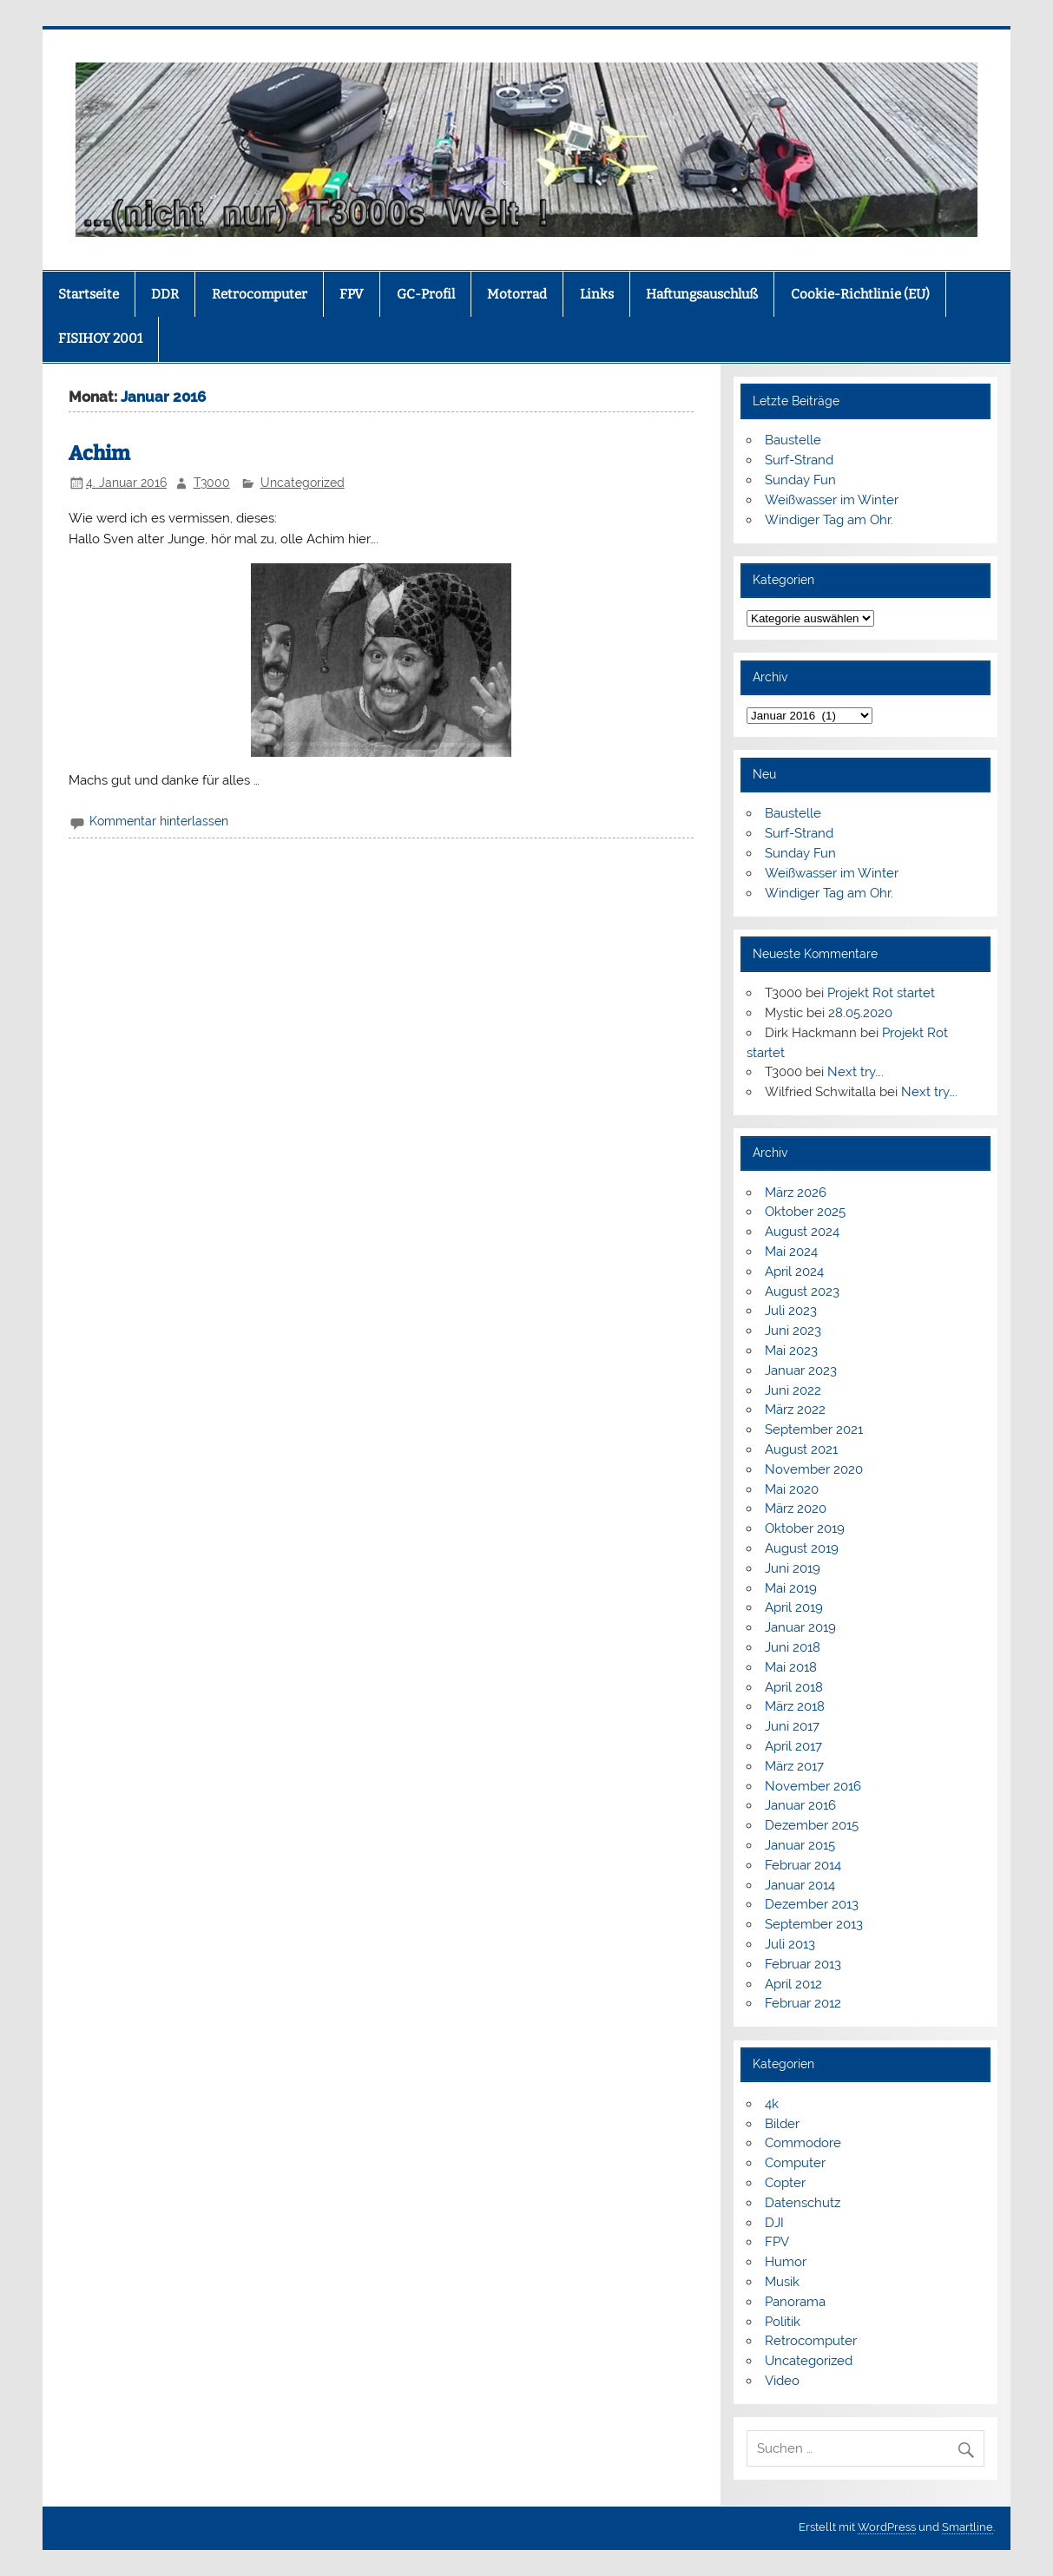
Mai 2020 (792, 1489)
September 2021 (814, 1429)
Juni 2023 (793, 1330)
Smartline (967, 2526)
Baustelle (793, 440)
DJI (774, 2223)
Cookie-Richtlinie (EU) (860, 294)
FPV (351, 294)
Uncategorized (302, 483)
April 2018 (794, 1687)
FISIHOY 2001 (100, 338)
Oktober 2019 (805, 1528)
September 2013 (814, 1924)
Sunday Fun (800, 480)
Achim (99, 453)
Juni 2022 (793, 1390)
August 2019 (802, 1548)
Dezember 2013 (812, 1904)
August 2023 (802, 1291)
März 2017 (794, 1766)
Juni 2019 (792, 1568)
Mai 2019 (791, 1588)
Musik (782, 2282)
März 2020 (795, 1508)
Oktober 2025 (805, 1211)
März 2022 (795, 1409)
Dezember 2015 (812, 1825)
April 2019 (794, 1607)
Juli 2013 (790, 1944)
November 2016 (813, 1786)
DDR (165, 294)
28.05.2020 (860, 1013)
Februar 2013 (803, 1964)
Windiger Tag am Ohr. (829, 520)
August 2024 (802, 1231)
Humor (785, 2262)
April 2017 (793, 1746)
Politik (782, 2322)
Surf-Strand (799, 460)
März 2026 (795, 1192)
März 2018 (795, 1706)
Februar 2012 (803, 2003)
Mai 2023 (791, 1350)
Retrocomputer (259, 294)
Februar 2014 (803, 1865)
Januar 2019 (800, 1627)
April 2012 (793, 1984)
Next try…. (855, 1072)
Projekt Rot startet (881, 993)
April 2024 (794, 1271)
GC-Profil (426, 294)
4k (772, 2104)
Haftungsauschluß (702, 294)
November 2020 (814, 1469)
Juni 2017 (792, 1726)
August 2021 (801, 1449)
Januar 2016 (800, 1805)
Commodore (803, 2143)
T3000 (212, 483)
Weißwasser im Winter (831, 500)
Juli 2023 (791, 1310)
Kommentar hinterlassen (158, 821)
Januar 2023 (801, 1370)
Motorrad (517, 294)
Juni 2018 (792, 1647)
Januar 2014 (800, 1885)
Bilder (782, 2124)
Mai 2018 (791, 1667)
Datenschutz (802, 2203)
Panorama (795, 2302)
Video (782, 2381)
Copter (785, 2183)
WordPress (887, 2526)
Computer (795, 2163)
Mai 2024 (791, 1251)
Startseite (88, 294)
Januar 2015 (800, 1845)
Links (597, 294)
